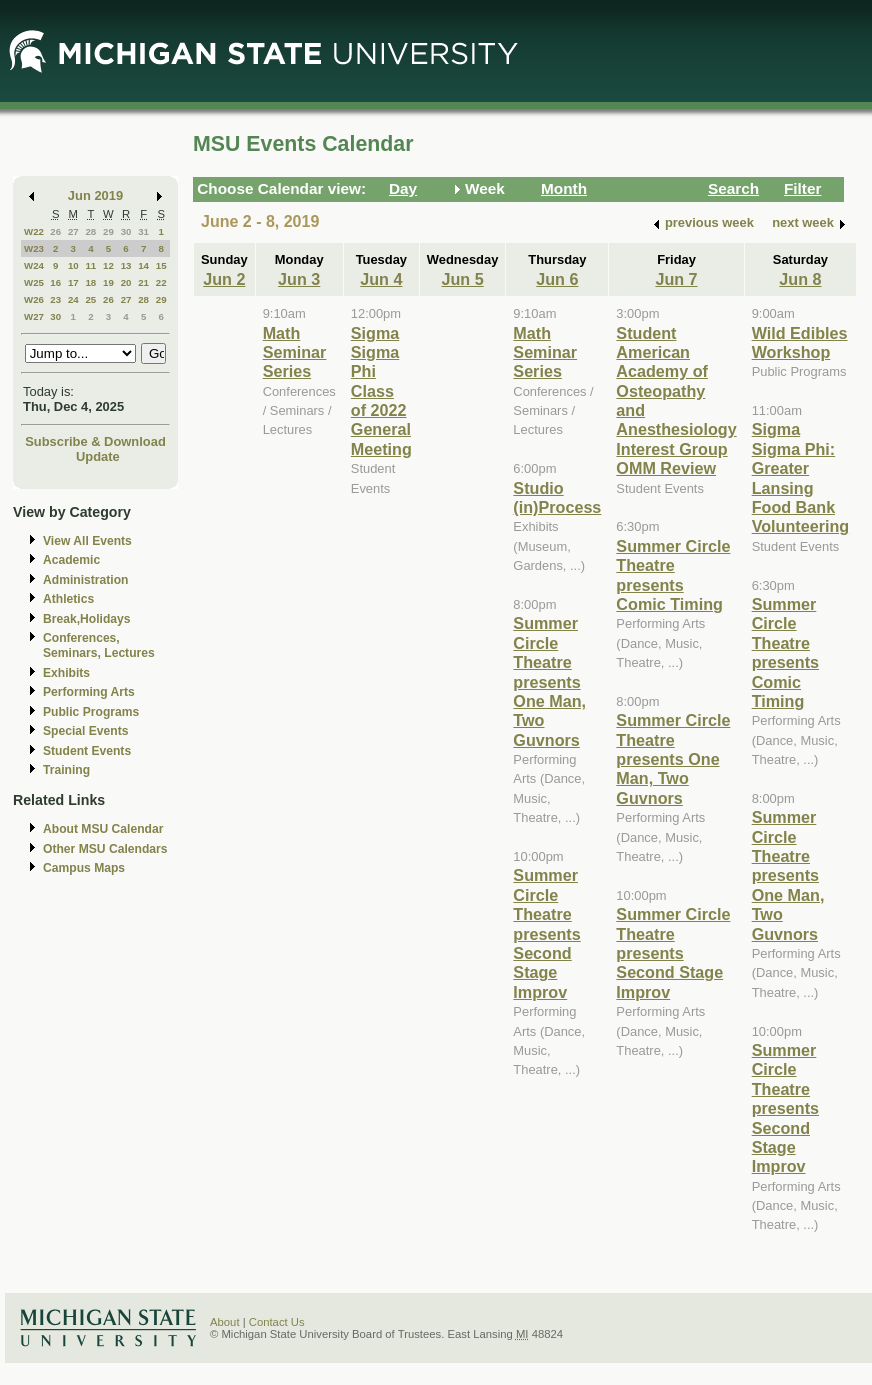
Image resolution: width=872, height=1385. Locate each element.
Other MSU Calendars (105, 849)
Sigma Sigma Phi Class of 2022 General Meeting (381, 391)
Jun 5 (463, 279)
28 (90, 231)
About (225, 1322)
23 (55, 299)
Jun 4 (381, 279)
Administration (85, 580)
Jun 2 (224, 279)
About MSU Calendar (103, 829)
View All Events (87, 541)
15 (161, 265)
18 (90, 282)
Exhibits (66, 673)
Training (66, 770)
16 (55, 282)
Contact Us (277, 1322)
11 (90, 265)
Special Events (85, 731)
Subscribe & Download (95, 441)
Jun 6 (557, 279)
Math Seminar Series (295, 352)
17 (73, 282)
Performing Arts (89, 692)
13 (126, 265)
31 (143, 231)
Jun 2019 (95, 195)
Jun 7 (676, 279)
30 (126, 231)
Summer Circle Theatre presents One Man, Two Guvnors (549, 681)
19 (108, 282)
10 (73, 265)
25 (90, 299)
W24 (34, 265)
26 (55, 231)
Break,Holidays (87, 619)
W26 (34, 299)
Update (98, 456)
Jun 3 (299, 279)
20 (126, 282)
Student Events (87, 751)
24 (73, 299)
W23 (34, 248)
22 (161, 282)
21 (143, 282)
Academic (71, 560)
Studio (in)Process (557, 497)
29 (108, 231)
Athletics (68, 599)
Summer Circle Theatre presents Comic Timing (673, 575)
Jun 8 (800, 279)
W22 (34, 231)
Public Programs (91, 712)
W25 (34, 282)
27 (73, 231)
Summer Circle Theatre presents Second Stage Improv (546, 933)
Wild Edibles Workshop (800, 342)
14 (143, 265)
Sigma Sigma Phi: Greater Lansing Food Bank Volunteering (801, 477)
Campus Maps (84, 868)
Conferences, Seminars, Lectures (99, 645)
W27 (34, 316)
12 (108, 265)
